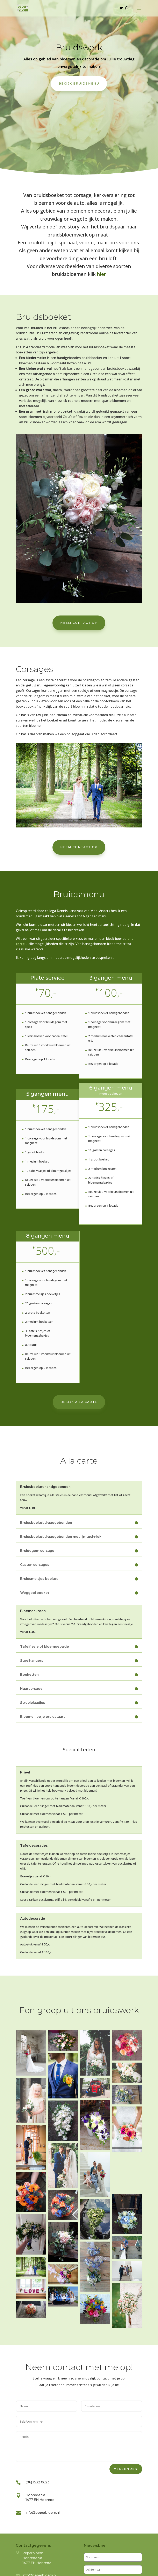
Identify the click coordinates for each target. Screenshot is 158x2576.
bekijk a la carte (78, 1402)
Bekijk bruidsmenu (79, 83)
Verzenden (126, 2469)
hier (101, 274)
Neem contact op (79, 623)
